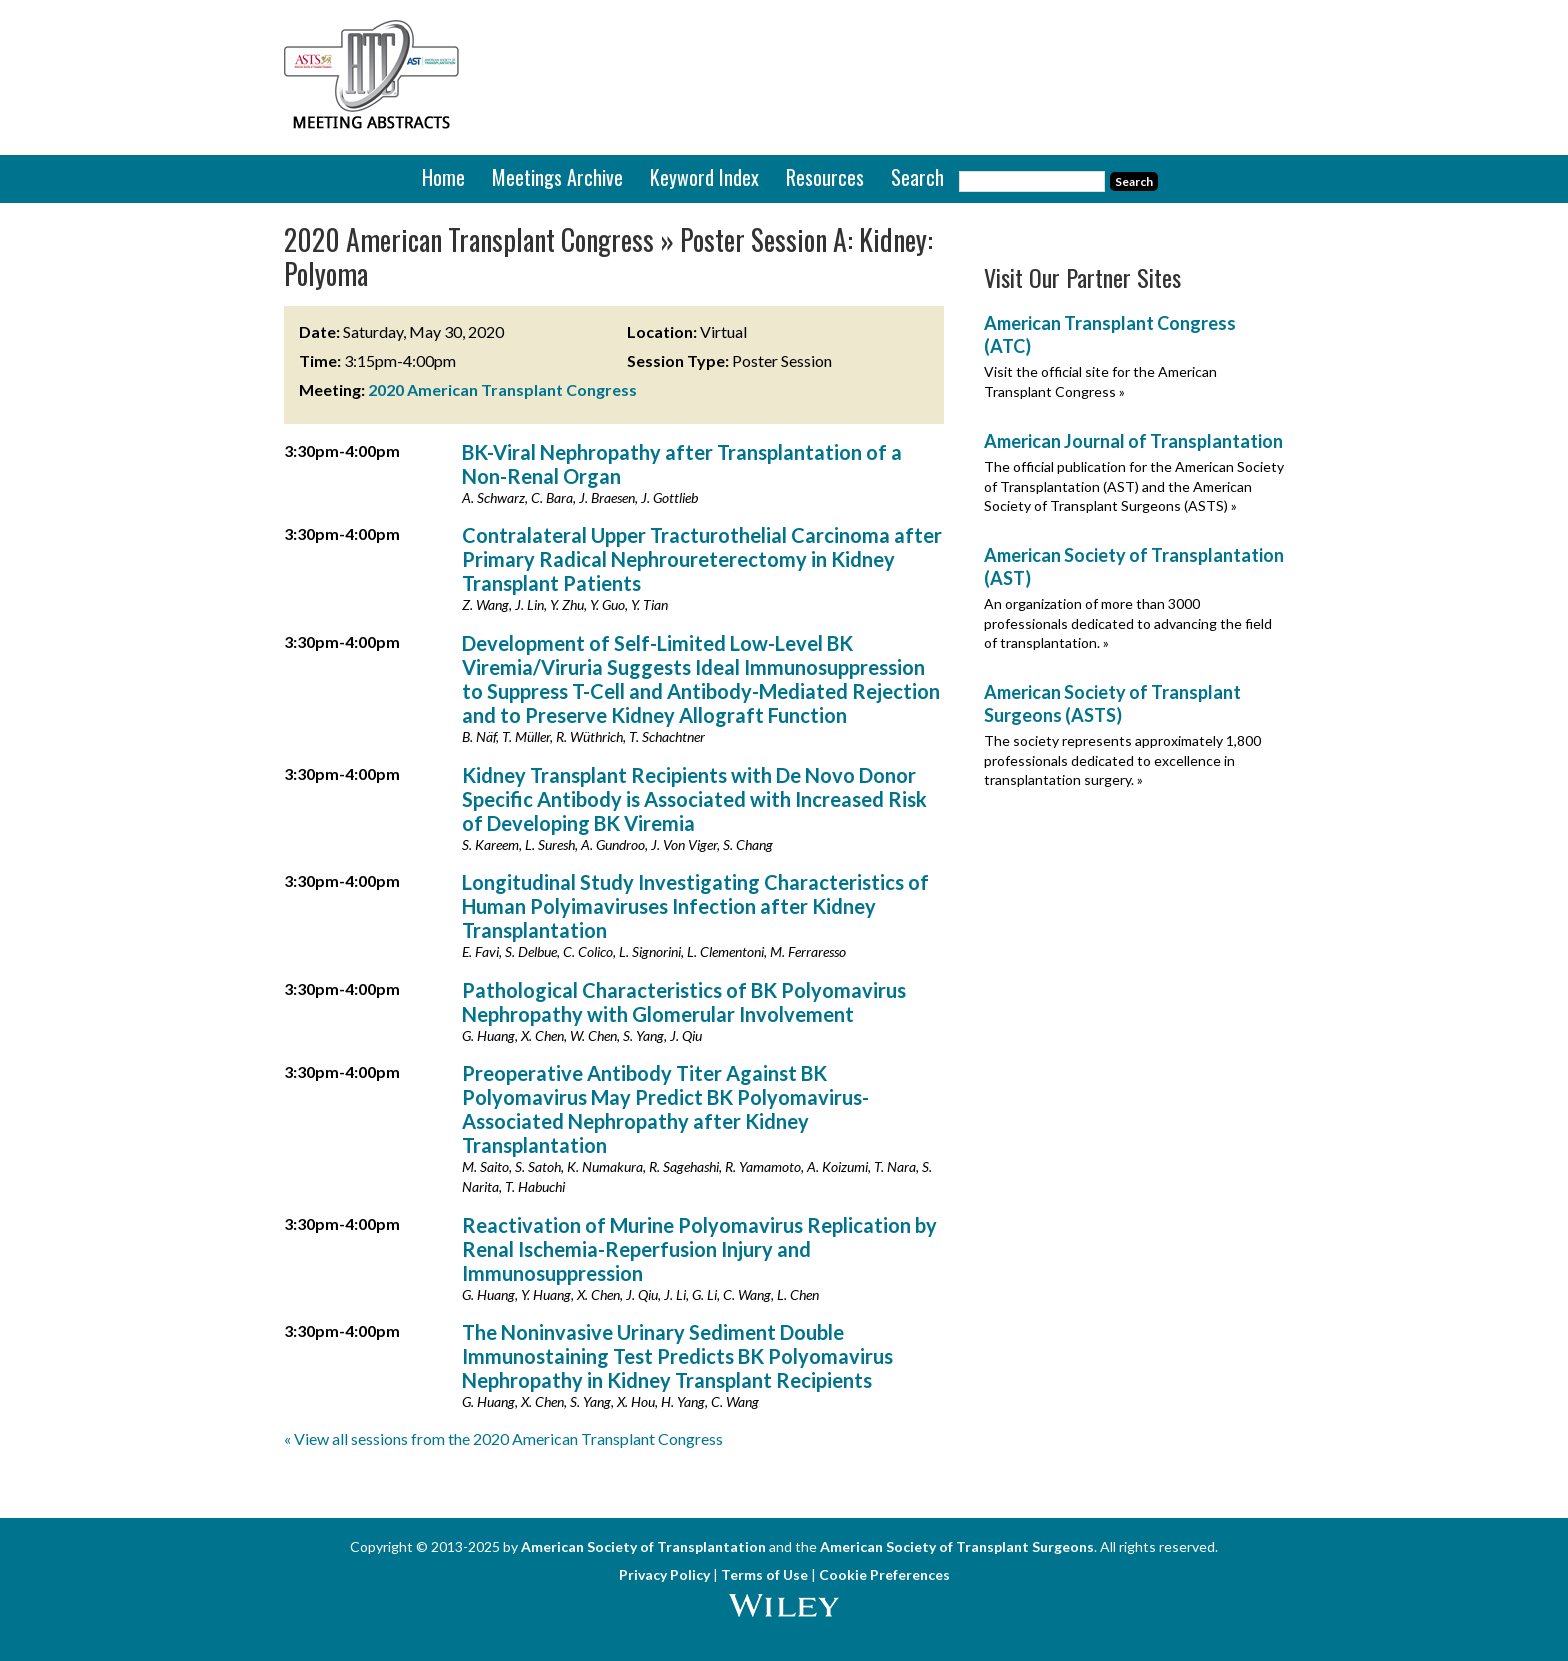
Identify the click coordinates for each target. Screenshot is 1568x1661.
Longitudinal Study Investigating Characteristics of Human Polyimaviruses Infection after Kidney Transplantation (695, 906)
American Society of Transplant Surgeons (957, 1546)
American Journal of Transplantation (1133, 441)
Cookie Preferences (884, 1574)
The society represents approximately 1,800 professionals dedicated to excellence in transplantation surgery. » (1122, 760)
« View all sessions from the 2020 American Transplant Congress (503, 1438)
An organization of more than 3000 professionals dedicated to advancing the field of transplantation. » (1128, 623)
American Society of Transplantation (643, 1546)
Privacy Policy (664, 1574)
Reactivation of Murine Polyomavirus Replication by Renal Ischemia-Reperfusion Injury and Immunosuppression (699, 1249)
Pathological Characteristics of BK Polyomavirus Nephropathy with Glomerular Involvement (684, 1002)
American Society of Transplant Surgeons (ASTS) (1112, 703)
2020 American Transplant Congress (502, 389)
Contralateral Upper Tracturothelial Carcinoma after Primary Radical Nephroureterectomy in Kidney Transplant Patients (702, 559)
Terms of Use (764, 1574)
